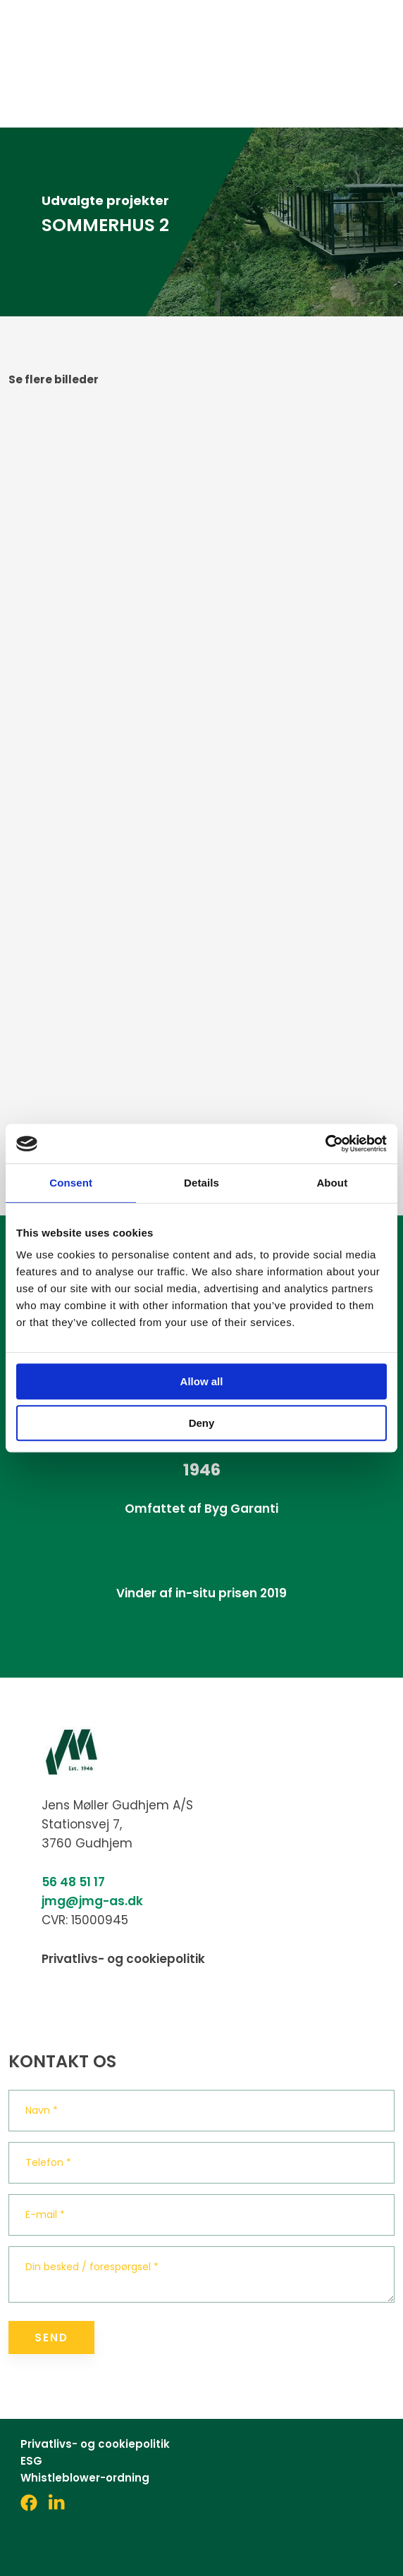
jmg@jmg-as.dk (92, 1901)
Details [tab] (201, 1183)
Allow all (201, 1381)
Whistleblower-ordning (84, 2477)
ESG (31, 2460)
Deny (202, 1423)
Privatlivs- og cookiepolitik (123, 1958)
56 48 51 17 (73, 1882)
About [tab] (331, 1183)
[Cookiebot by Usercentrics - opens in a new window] (325, 1143)
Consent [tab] (70, 1183)
